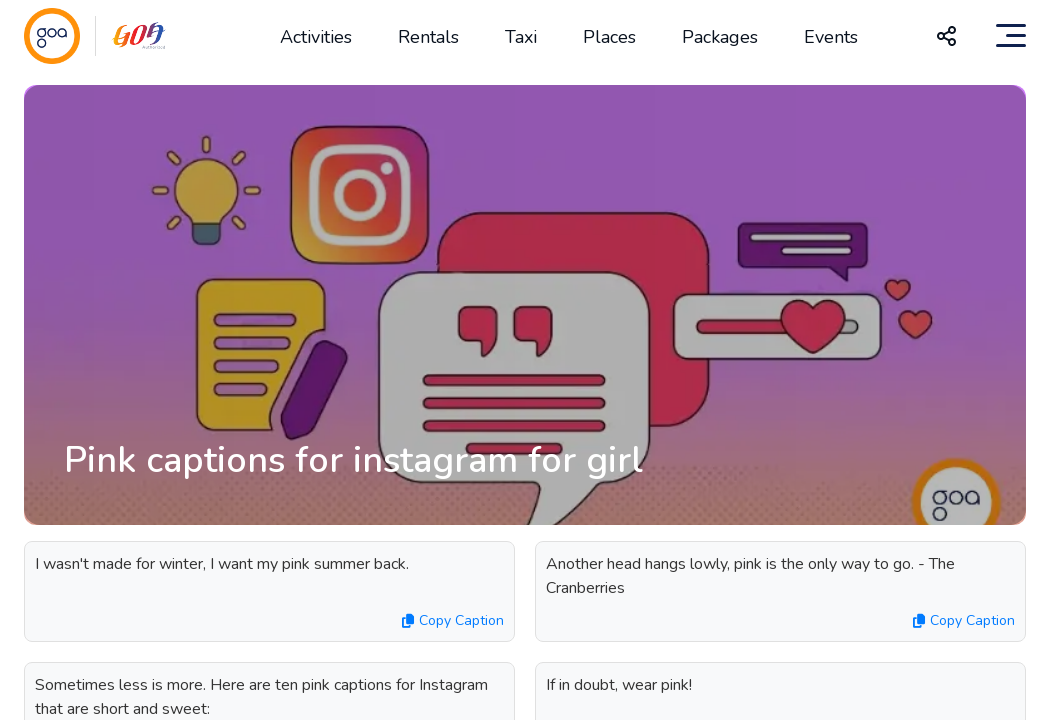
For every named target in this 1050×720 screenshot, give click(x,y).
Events (831, 37)
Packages (720, 37)
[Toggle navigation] (1011, 36)
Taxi (521, 37)
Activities (316, 37)
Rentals (428, 37)
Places (609, 37)
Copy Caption (453, 620)
